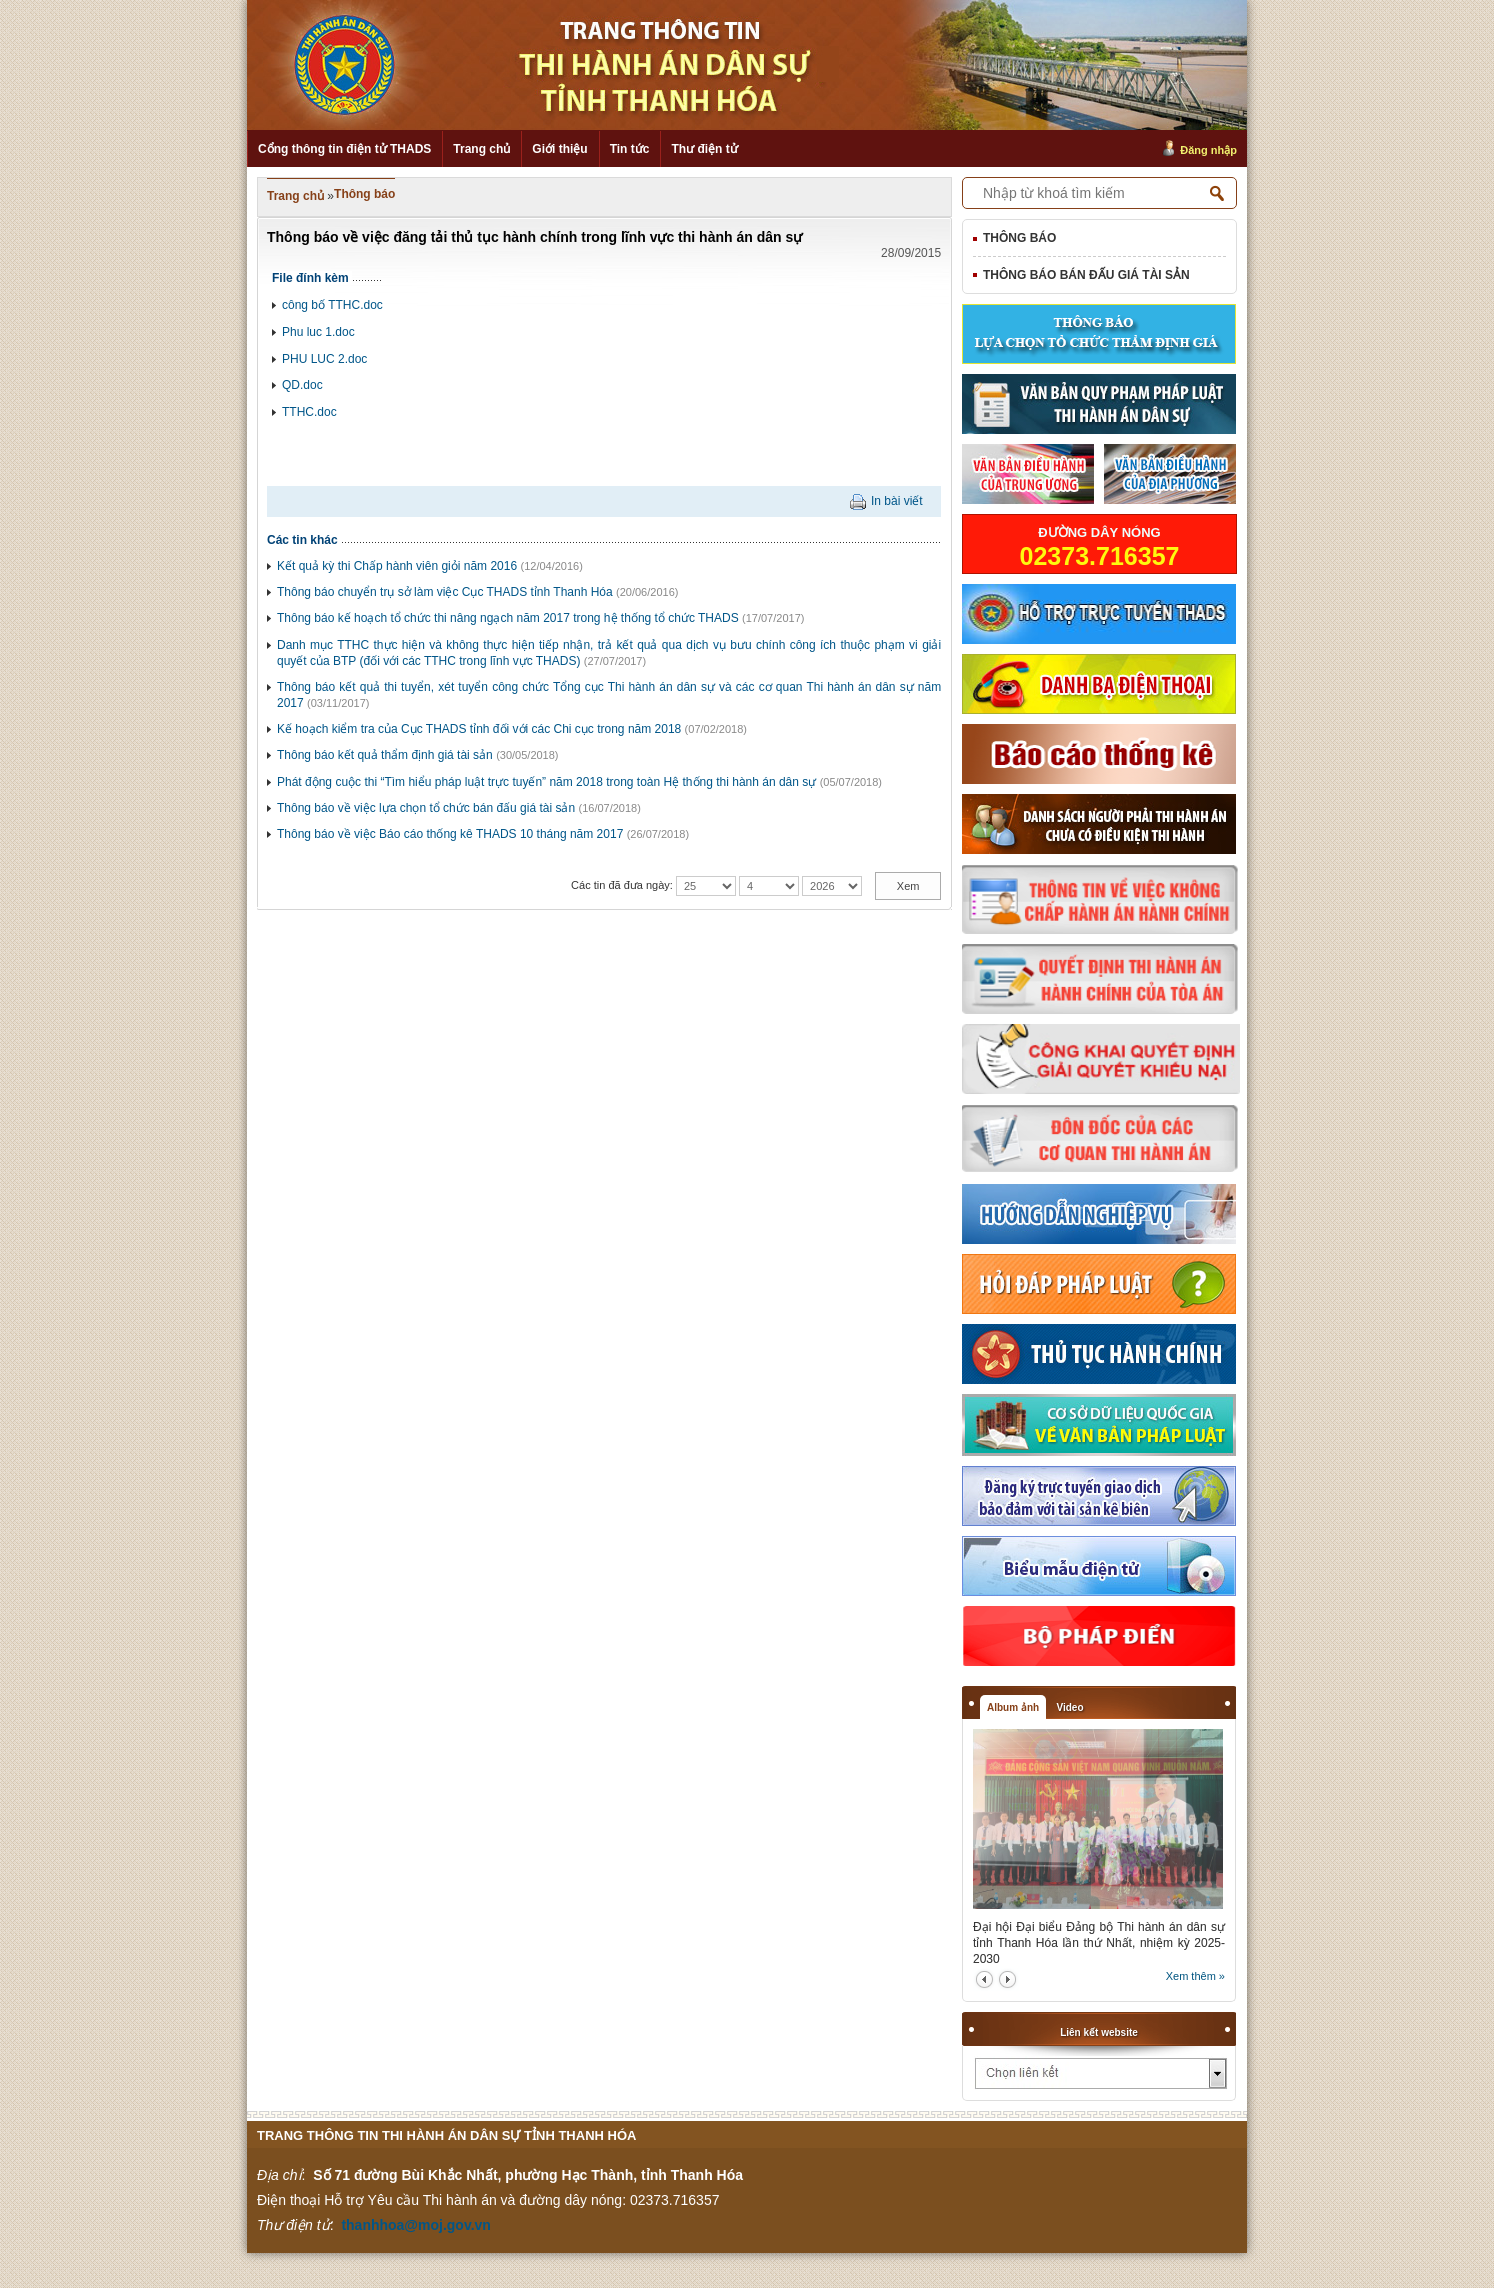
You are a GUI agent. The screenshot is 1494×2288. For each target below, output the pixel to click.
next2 (1007, 1979)
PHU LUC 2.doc (324, 359)
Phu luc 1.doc (318, 332)
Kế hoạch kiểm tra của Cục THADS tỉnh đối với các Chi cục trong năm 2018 (479, 729)
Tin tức (630, 149)
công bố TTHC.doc (332, 305)
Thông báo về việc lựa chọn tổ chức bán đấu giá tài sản (426, 808)
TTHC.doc (309, 412)
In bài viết (897, 501)
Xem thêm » (1195, 1976)
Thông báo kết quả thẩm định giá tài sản (385, 755)
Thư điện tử (704, 149)
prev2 (984, 1979)
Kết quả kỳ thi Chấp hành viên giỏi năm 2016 (397, 566)
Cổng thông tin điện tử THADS (344, 149)
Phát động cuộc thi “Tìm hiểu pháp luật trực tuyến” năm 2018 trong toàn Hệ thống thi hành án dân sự (546, 782)
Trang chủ (481, 149)
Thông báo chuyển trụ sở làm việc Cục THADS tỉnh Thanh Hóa (445, 592)
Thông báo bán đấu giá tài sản (1086, 275)
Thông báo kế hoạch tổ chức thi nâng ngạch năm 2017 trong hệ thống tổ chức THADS (508, 618)
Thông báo (364, 194)
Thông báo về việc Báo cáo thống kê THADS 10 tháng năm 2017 (450, 834)
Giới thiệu (559, 149)
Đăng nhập (1208, 150)
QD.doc (302, 385)
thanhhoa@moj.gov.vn (416, 2225)
